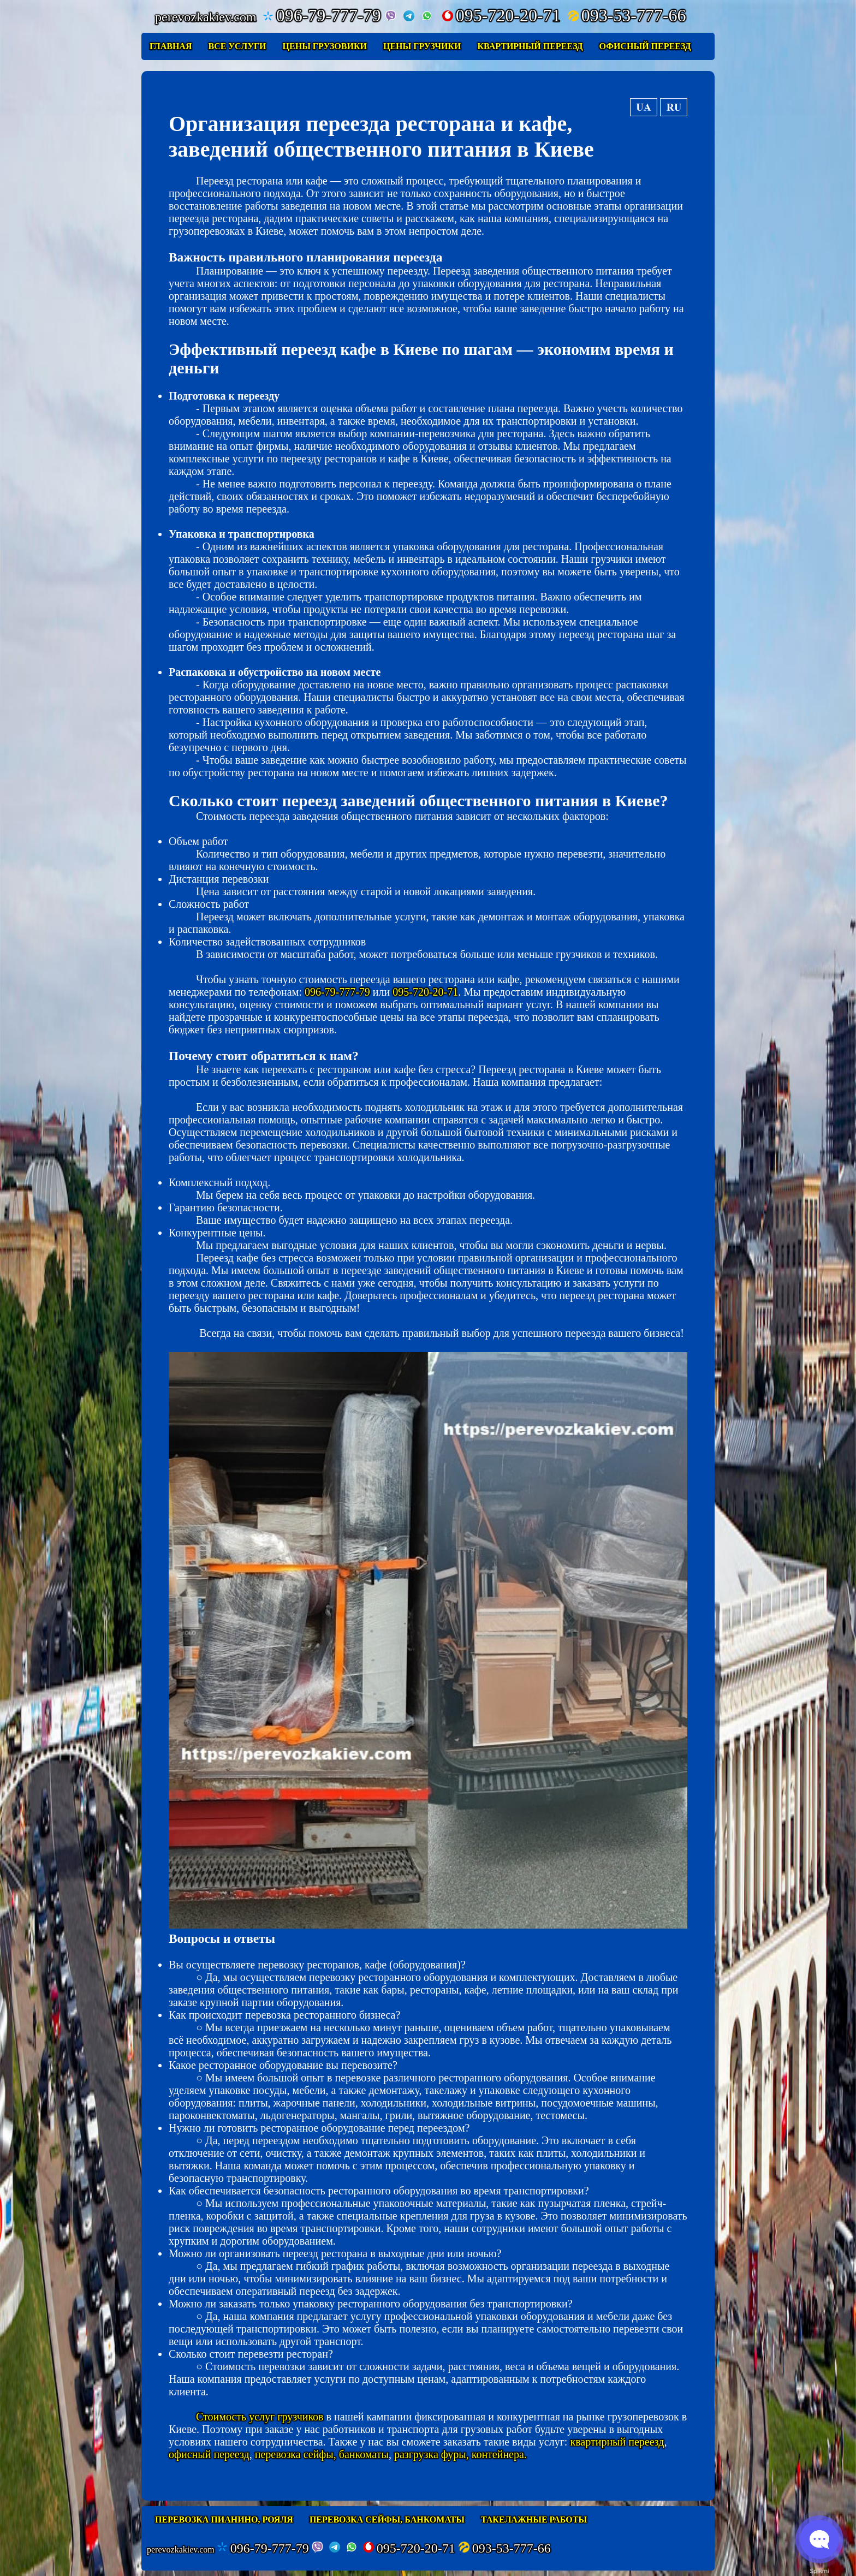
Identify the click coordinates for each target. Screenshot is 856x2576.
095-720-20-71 (501, 15)
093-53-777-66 (627, 15)
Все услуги (237, 46)
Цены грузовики (325, 46)
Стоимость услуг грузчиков (260, 2417)
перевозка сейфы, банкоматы (322, 2454)
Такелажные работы (534, 2519)
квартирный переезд (617, 2442)
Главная (171, 46)
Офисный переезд (645, 46)
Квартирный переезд (529, 46)
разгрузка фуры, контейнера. (460, 2454)
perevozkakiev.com (181, 2549)
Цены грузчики (422, 46)
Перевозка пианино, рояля (224, 2519)
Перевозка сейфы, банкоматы (387, 2519)
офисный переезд (209, 2454)
